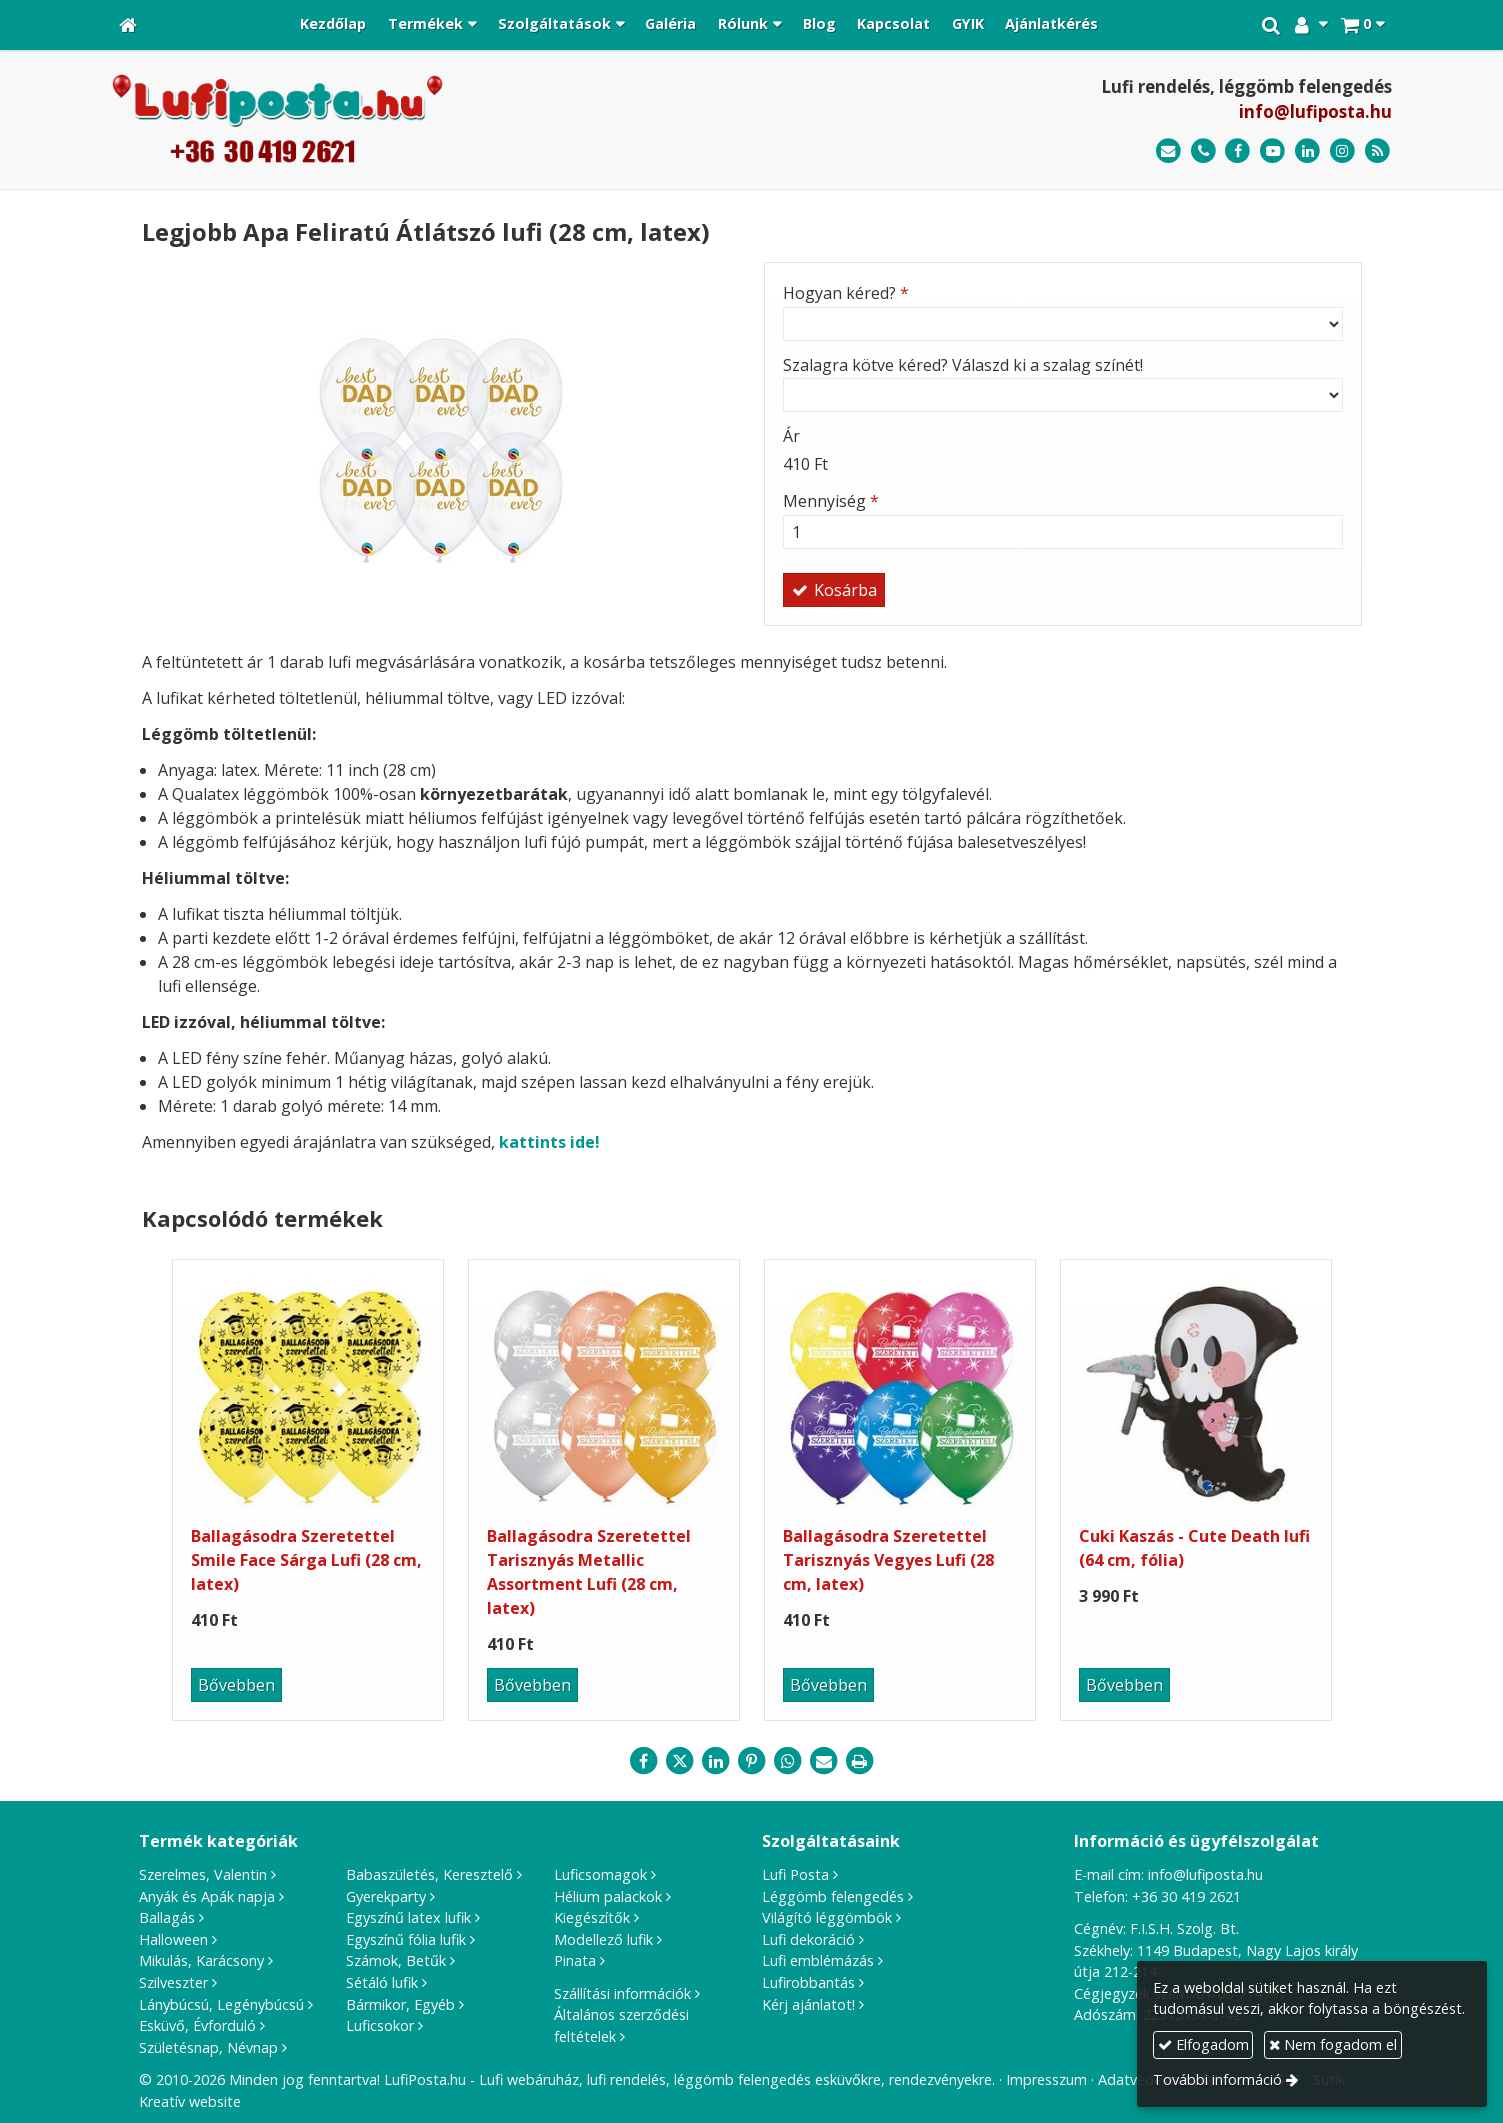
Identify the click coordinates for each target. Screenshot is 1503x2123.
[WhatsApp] (788, 1761)
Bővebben (236, 1685)
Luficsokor (380, 2025)
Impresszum (1046, 2079)
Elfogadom (1203, 2044)
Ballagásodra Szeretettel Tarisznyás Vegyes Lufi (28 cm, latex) (888, 1560)
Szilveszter (173, 1982)
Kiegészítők (592, 1917)
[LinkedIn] (1307, 151)
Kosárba (834, 590)
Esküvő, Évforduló (197, 2025)
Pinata (575, 1960)
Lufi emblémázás (818, 1960)
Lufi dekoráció (808, 1939)
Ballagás (167, 1917)
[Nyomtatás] (860, 1761)
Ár (791, 436)
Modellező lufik (603, 1939)
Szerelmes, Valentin (203, 1874)
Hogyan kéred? (846, 293)
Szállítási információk (622, 1993)
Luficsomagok (600, 1874)
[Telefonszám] (1203, 151)
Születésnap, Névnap (208, 2047)
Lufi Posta (795, 1874)
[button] (1362, 25)
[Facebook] (1238, 151)
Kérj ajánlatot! (808, 2004)
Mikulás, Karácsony (201, 1960)
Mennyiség (831, 501)
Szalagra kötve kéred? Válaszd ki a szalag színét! (963, 365)
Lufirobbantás (808, 1982)
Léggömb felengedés (833, 1896)
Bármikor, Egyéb (400, 2004)
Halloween (173, 1939)
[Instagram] (1342, 151)
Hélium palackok (608, 1896)
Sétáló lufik (382, 1982)
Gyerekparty (386, 1896)
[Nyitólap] (128, 25)
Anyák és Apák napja (207, 1896)
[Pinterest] (752, 1761)
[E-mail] (1168, 151)
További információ (1217, 2079)
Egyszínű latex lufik (408, 1917)
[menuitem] (334, 25)
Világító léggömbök (827, 1917)
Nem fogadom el (1333, 2044)
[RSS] (1377, 151)
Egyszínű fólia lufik (406, 1939)
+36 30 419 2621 (1186, 1896)
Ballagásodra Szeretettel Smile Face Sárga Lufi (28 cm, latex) (306, 1560)
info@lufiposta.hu (1315, 111)
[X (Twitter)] (680, 1761)
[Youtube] (1272, 151)
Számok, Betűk (396, 1960)
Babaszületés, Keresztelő (429, 1874)
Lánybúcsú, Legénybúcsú (221, 2004)
